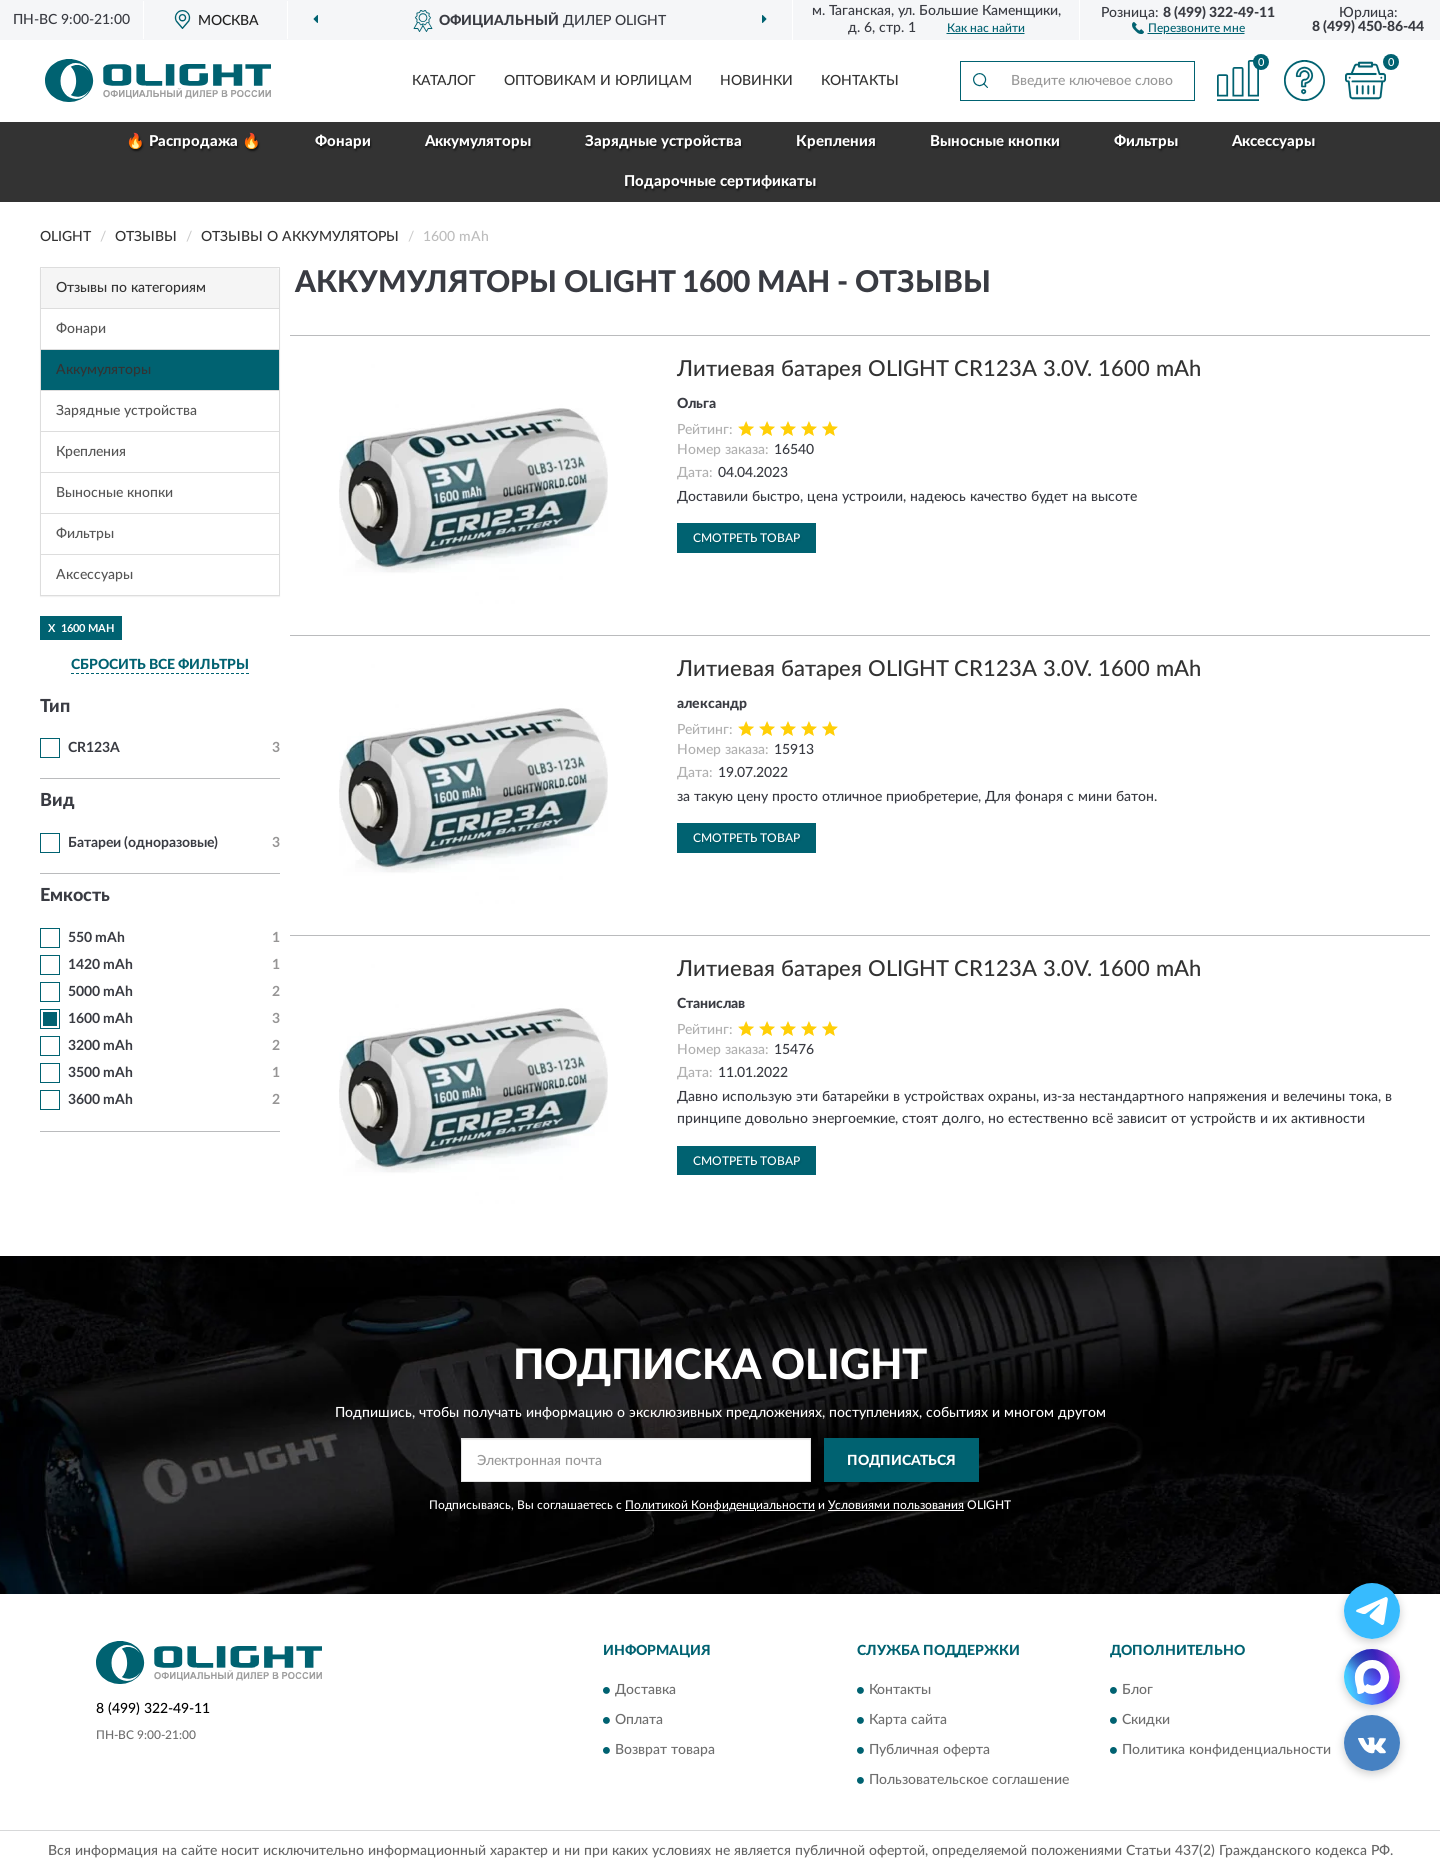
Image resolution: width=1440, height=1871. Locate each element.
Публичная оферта (929, 1750)
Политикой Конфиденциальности (720, 1505)
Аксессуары (1273, 141)
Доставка (645, 1690)
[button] (1188, 27)
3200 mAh (100, 1046)
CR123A (94, 748)
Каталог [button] (444, 81)
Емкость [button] (75, 896)
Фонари (343, 141)
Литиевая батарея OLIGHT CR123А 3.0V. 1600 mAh (939, 369)
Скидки (1146, 1720)
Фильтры (1146, 141)
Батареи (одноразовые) (143, 843)
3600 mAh (100, 1100)
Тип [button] (55, 707)
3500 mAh (100, 1073)
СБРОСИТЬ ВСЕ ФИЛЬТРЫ (160, 665)
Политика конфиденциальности (1226, 1750)
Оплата (639, 1720)
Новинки (756, 81)
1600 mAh (100, 1019)
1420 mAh (100, 965)
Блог (1137, 1690)
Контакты (860, 81)
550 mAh (96, 938)
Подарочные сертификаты (720, 181)
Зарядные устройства (663, 141)
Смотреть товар (746, 538)
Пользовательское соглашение (969, 1780)
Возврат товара (665, 1750)
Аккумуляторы (478, 141)
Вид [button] (57, 801)
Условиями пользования (896, 1505)
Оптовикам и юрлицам (598, 81)
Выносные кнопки (995, 141)
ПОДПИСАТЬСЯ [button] (901, 1461)
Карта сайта (908, 1720)
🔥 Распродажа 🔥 (193, 141)
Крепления (836, 141)
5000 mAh (100, 992)
